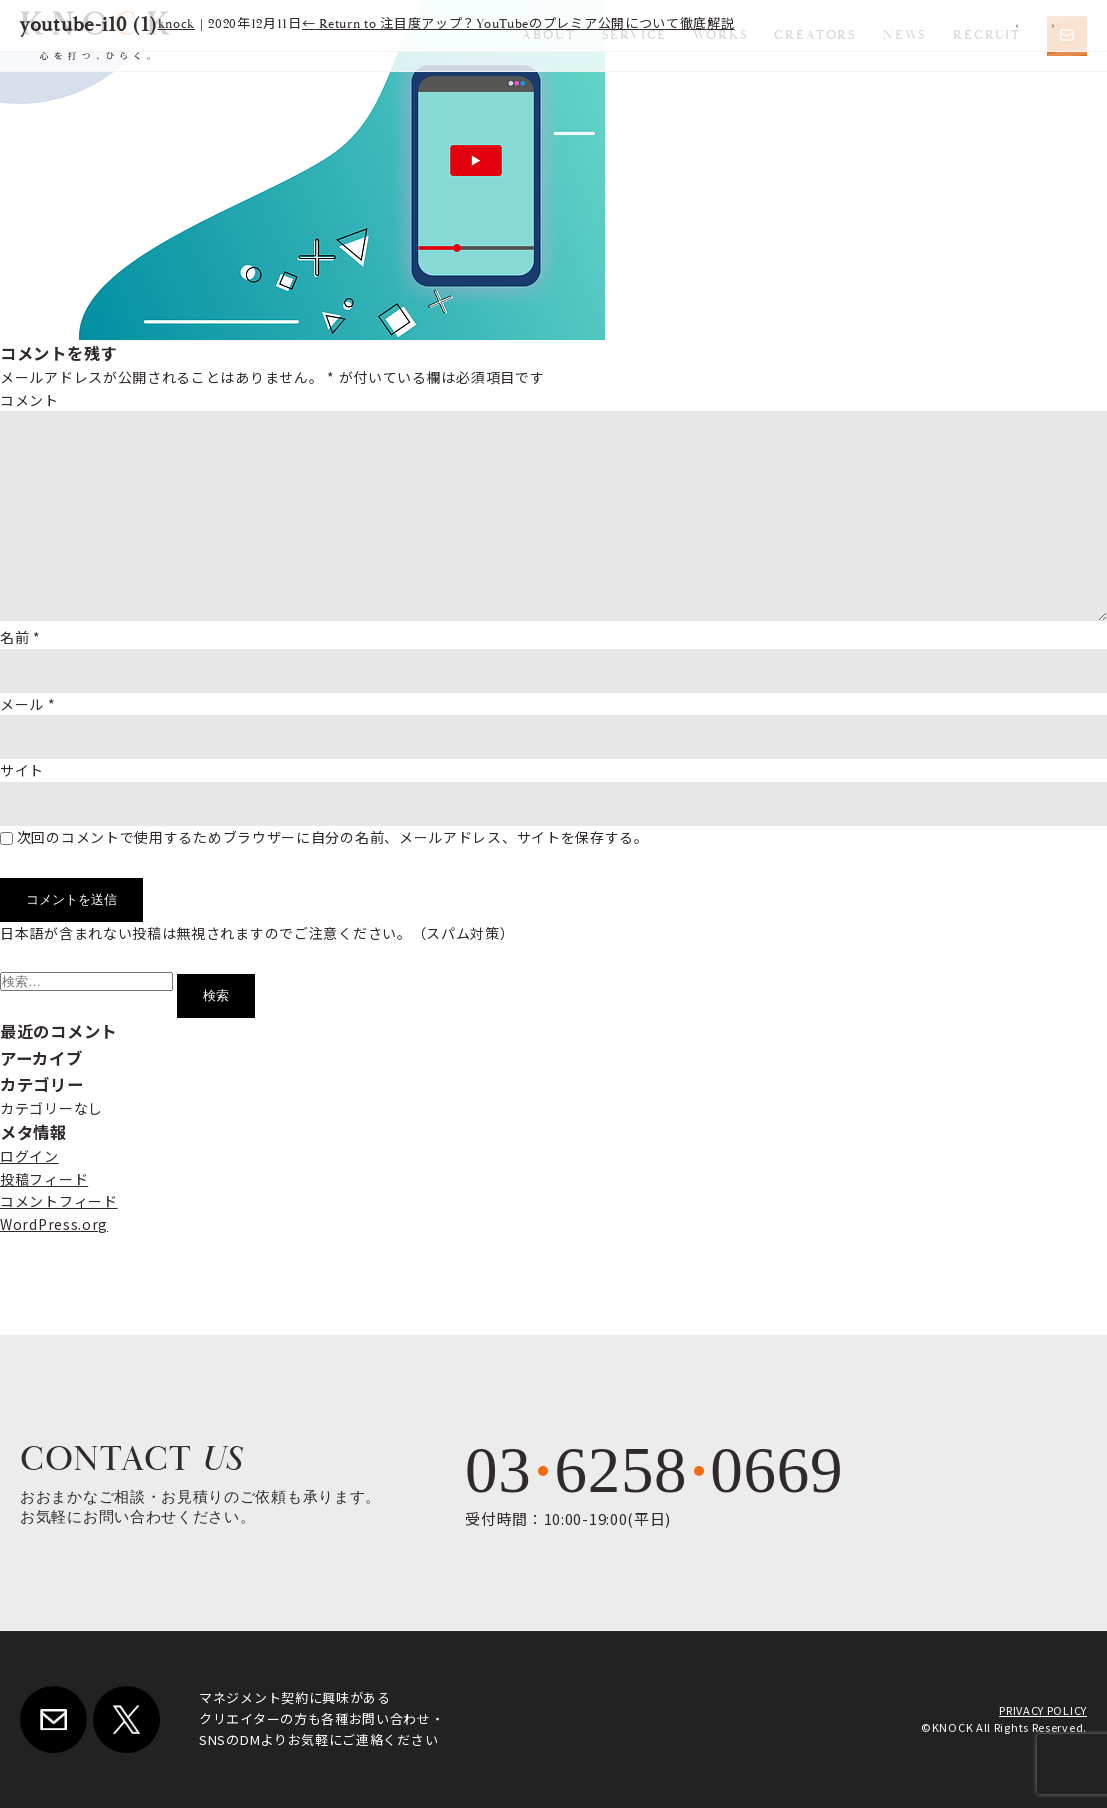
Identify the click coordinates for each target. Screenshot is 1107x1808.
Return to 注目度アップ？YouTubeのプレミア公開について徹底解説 (518, 24)
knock (177, 24)
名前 (20, 637)
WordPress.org (54, 1224)
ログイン (29, 1156)
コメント (29, 400)
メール (28, 704)
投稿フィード (44, 1179)
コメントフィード (59, 1201)
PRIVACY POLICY (1043, 1710)
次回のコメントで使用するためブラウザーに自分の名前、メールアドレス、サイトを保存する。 (333, 837)
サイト (22, 770)
